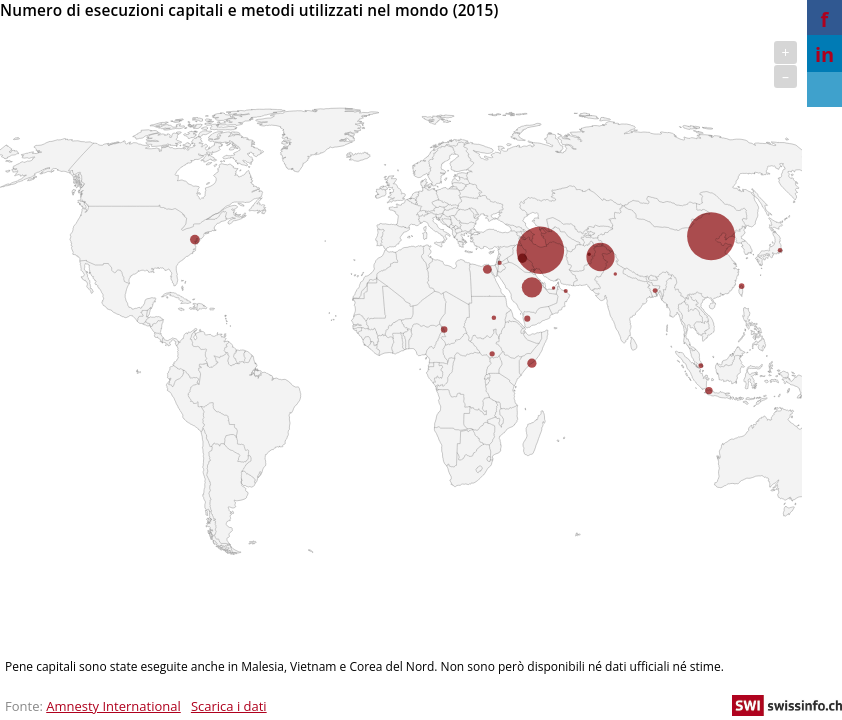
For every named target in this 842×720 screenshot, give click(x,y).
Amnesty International (113, 706)
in (824, 54)
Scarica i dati (229, 706)
